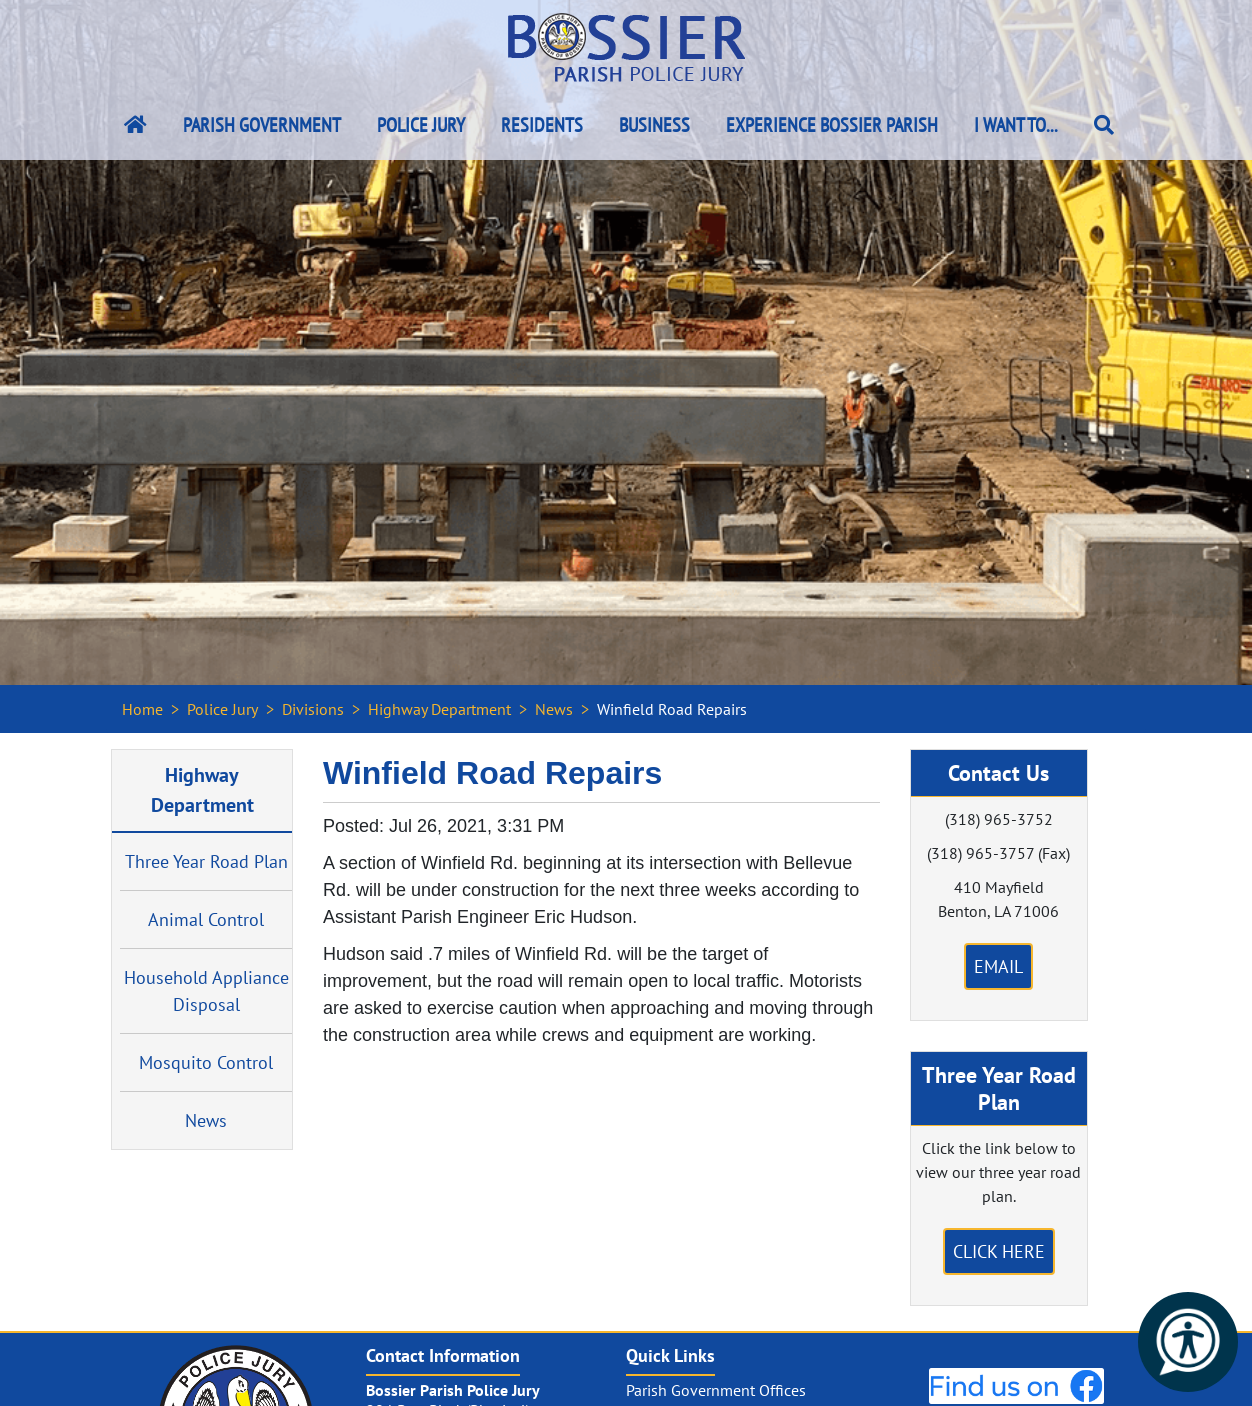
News (554, 709)
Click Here (999, 1251)
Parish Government (262, 125)
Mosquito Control (206, 1062)
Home (142, 709)
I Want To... (1016, 125)
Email (998, 966)
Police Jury (421, 125)
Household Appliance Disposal (206, 991)
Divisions (313, 709)
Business (654, 125)
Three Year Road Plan (206, 861)
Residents (542, 125)
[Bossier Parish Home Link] (135, 125)
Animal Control (206, 919)
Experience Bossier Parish (832, 125)
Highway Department (439, 709)
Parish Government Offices (716, 1390)
